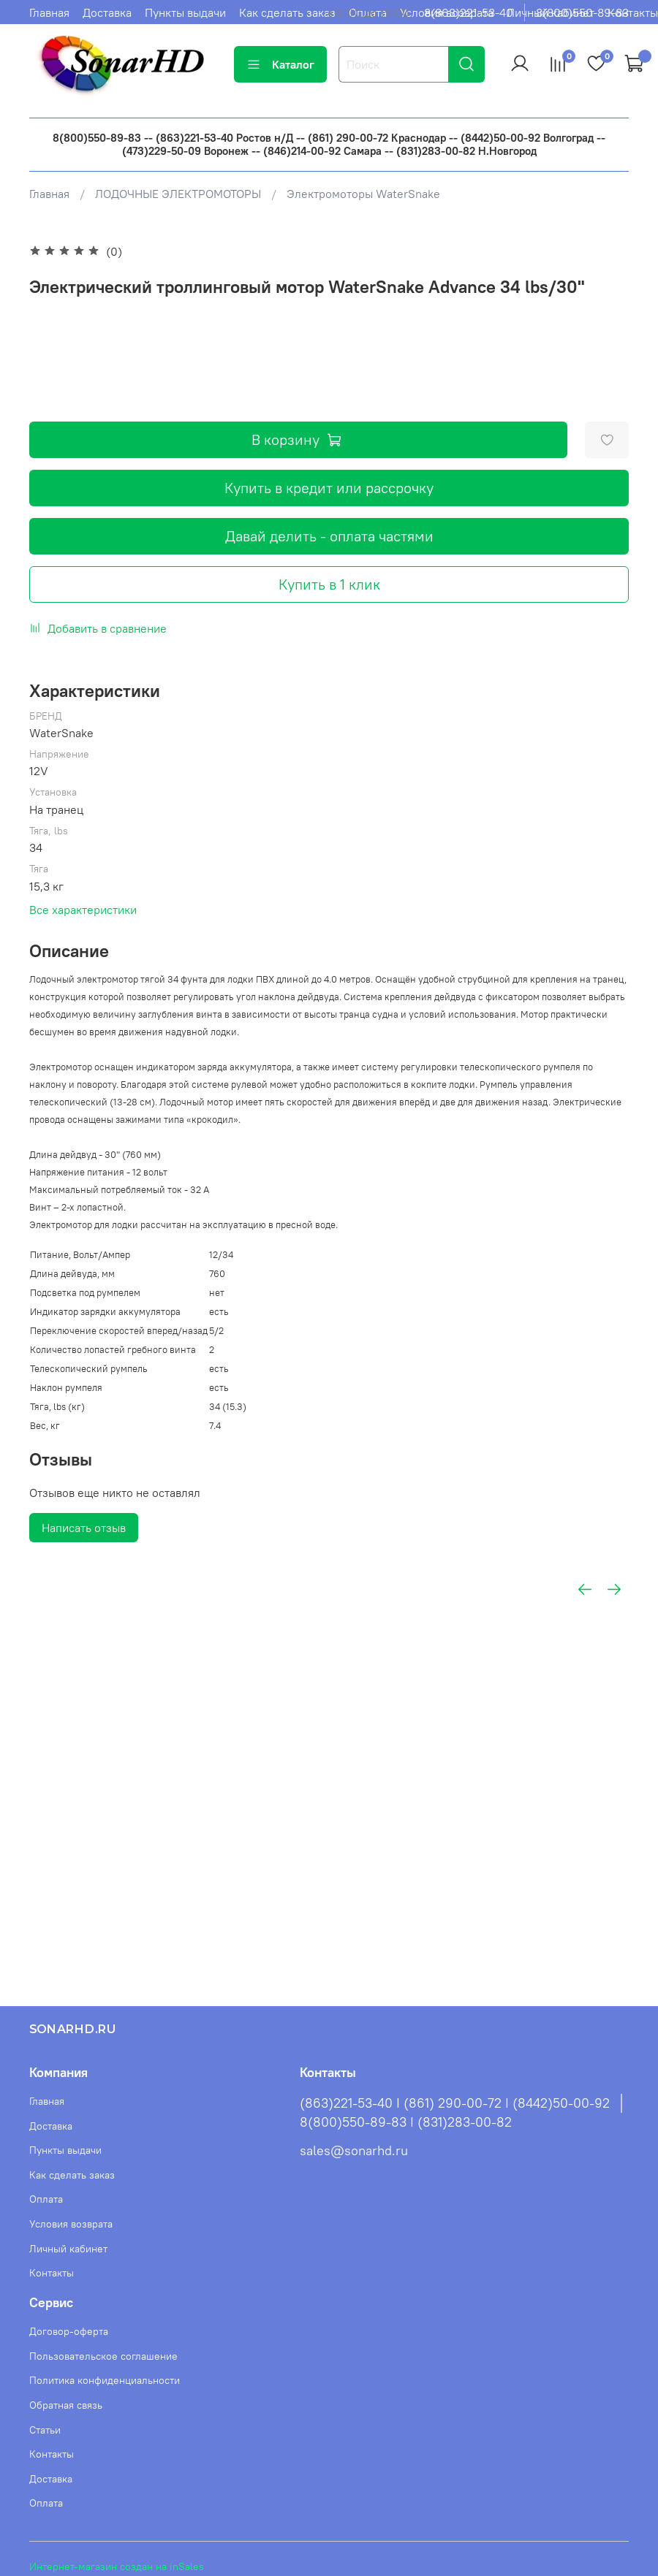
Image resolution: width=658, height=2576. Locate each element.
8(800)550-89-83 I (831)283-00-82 (406, 2122)
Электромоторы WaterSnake (363, 193)
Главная (49, 12)
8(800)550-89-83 (582, 12)
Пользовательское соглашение (103, 2356)
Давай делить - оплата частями (329, 536)
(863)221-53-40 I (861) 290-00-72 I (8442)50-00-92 (455, 2103)
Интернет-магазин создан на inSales (116, 2566)
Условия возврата (71, 2223)
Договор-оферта (68, 2331)
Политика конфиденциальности (104, 2380)
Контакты (633, 12)
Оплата (46, 2199)
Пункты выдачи (185, 12)
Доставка (107, 12)
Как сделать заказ (287, 12)
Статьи (45, 2429)
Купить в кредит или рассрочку (329, 488)
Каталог (280, 64)
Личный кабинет (68, 2248)
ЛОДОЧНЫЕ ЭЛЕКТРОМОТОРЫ (178, 193)
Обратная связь (65, 2405)
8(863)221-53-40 (468, 12)
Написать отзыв (84, 1527)
